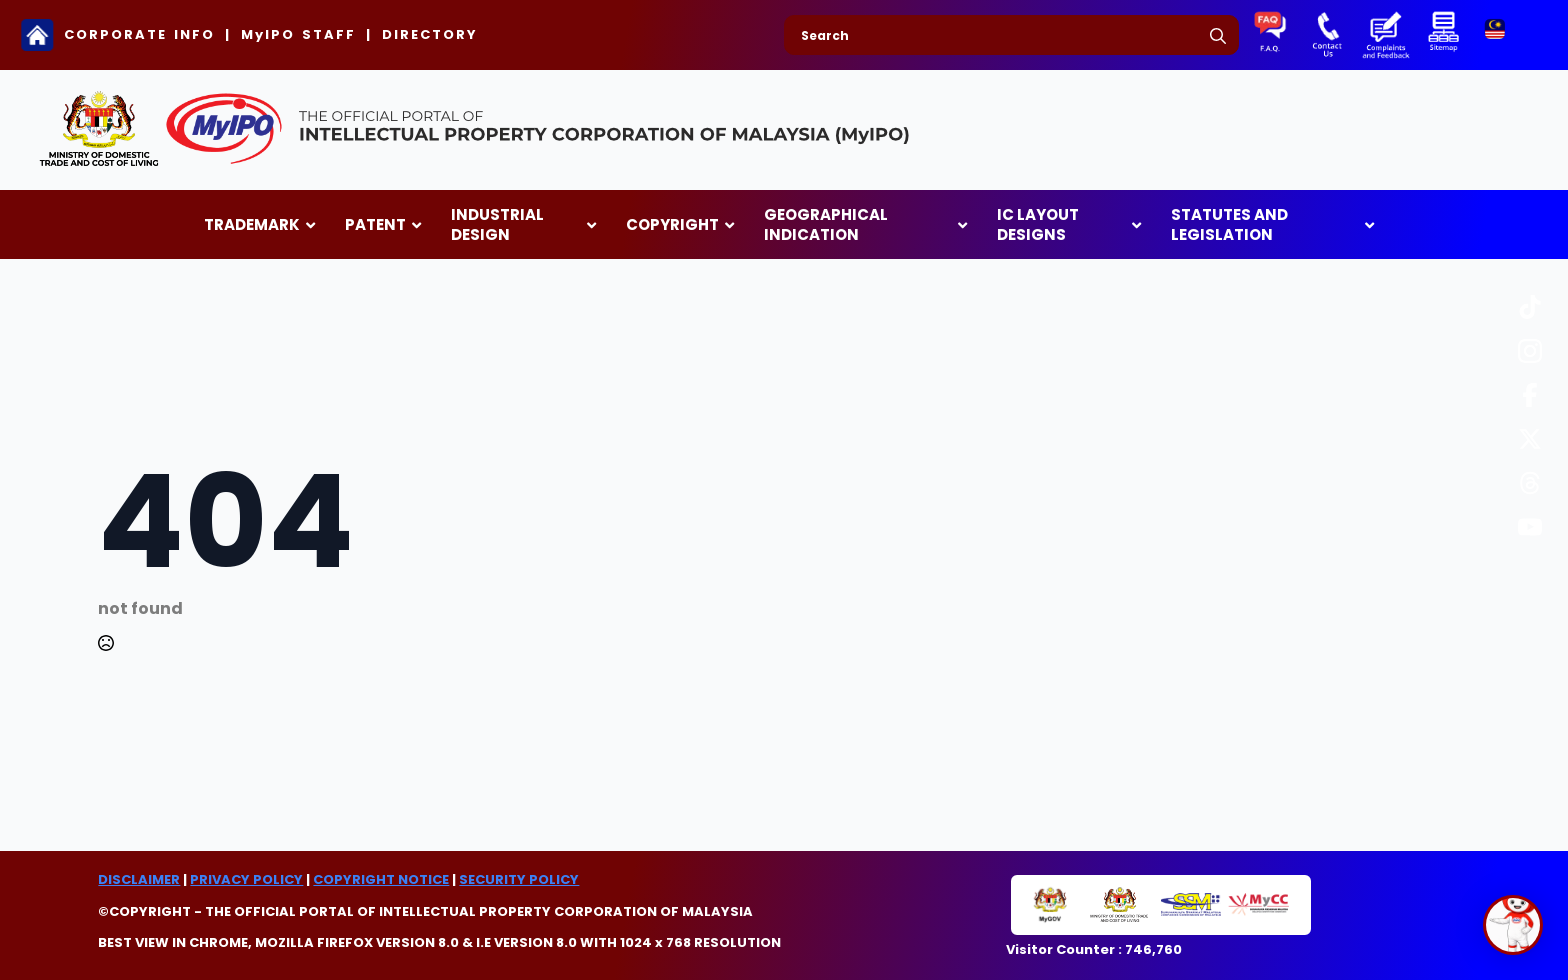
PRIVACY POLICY (246, 879)
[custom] (1530, 307)
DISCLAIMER (139, 879)
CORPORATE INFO (139, 35)
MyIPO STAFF (298, 35)
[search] (1218, 36)
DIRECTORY (430, 35)
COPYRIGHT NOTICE (381, 879)
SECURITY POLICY (519, 879)
